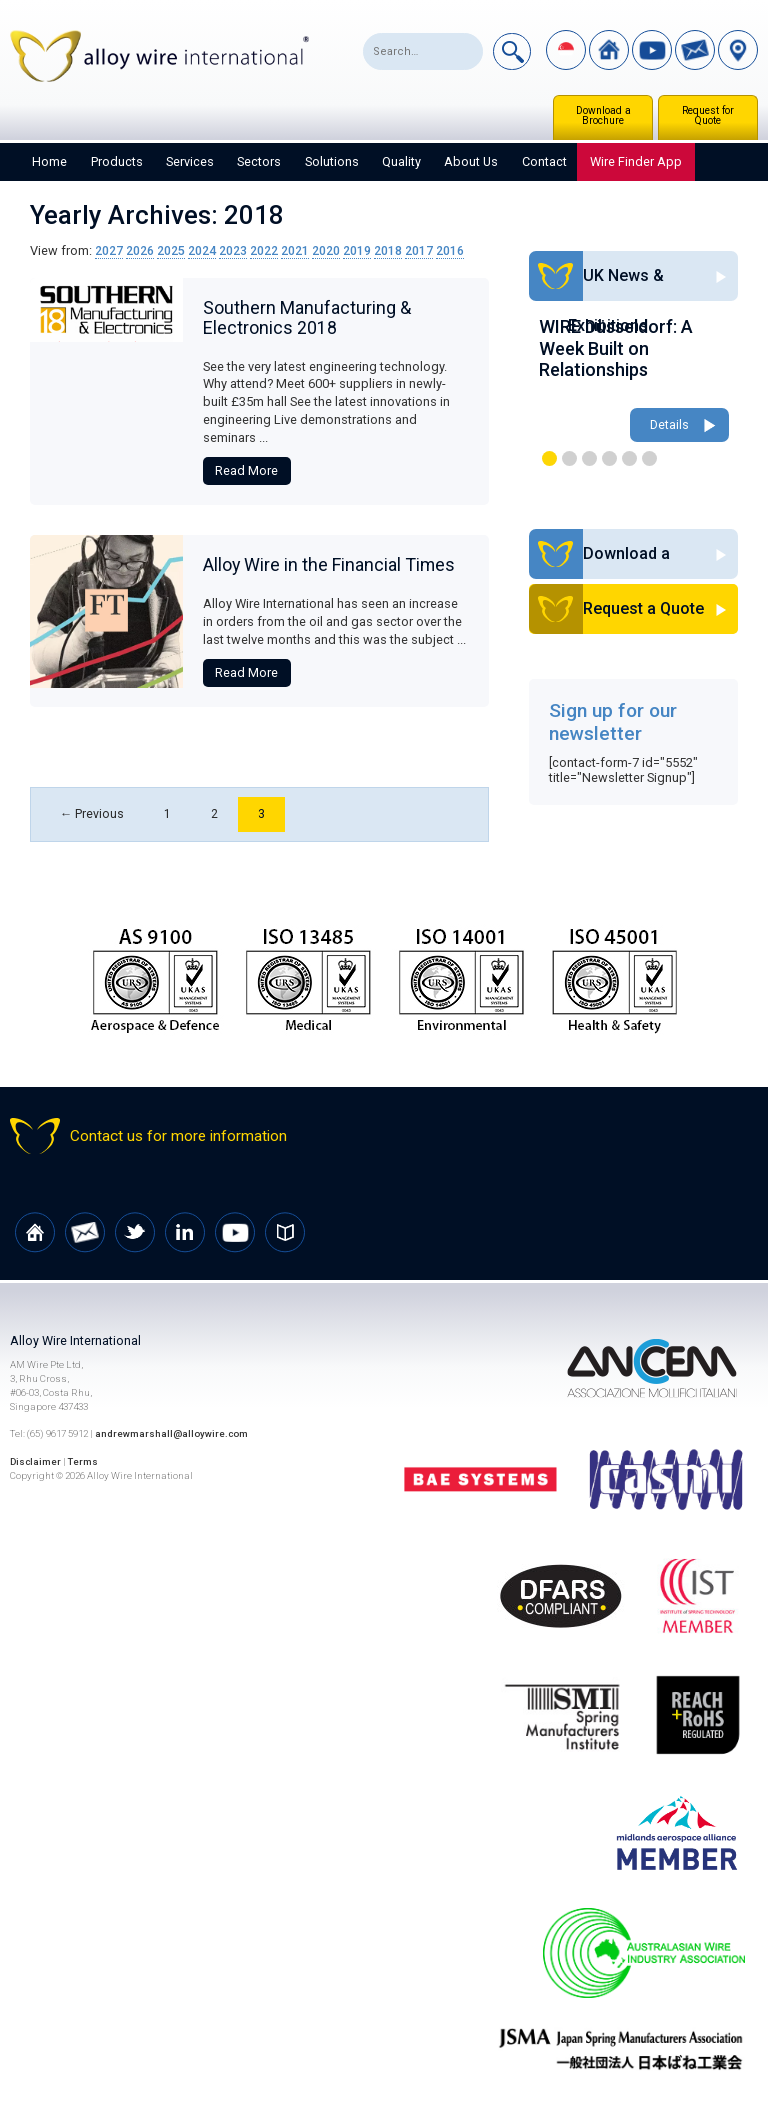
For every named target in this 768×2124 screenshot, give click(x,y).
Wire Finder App (636, 161)
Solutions (332, 161)
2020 (326, 250)
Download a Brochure (603, 115)
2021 (295, 250)
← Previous (92, 814)
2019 (357, 250)
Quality (401, 161)
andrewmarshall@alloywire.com (172, 1435)
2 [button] (569, 459)
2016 (450, 250)
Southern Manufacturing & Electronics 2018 (307, 317)
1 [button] (549, 459)
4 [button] (609, 459)
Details (669, 425)
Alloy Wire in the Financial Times (329, 564)
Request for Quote (708, 115)
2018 (388, 250)
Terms (84, 1462)
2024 (202, 250)
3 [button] (589, 459)
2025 (171, 250)
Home (49, 161)
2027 (109, 250)
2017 (419, 250)
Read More (246, 470)
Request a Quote (661, 609)
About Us (471, 161)
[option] (634, 382)
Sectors (259, 161)
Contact (544, 161)
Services (190, 161)
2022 (264, 250)
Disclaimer (36, 1462)
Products (117, 161)
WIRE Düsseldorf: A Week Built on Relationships (616, 348)
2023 (233, 250)
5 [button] (629, 459)
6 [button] (649, 459)
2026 (140, 250)
